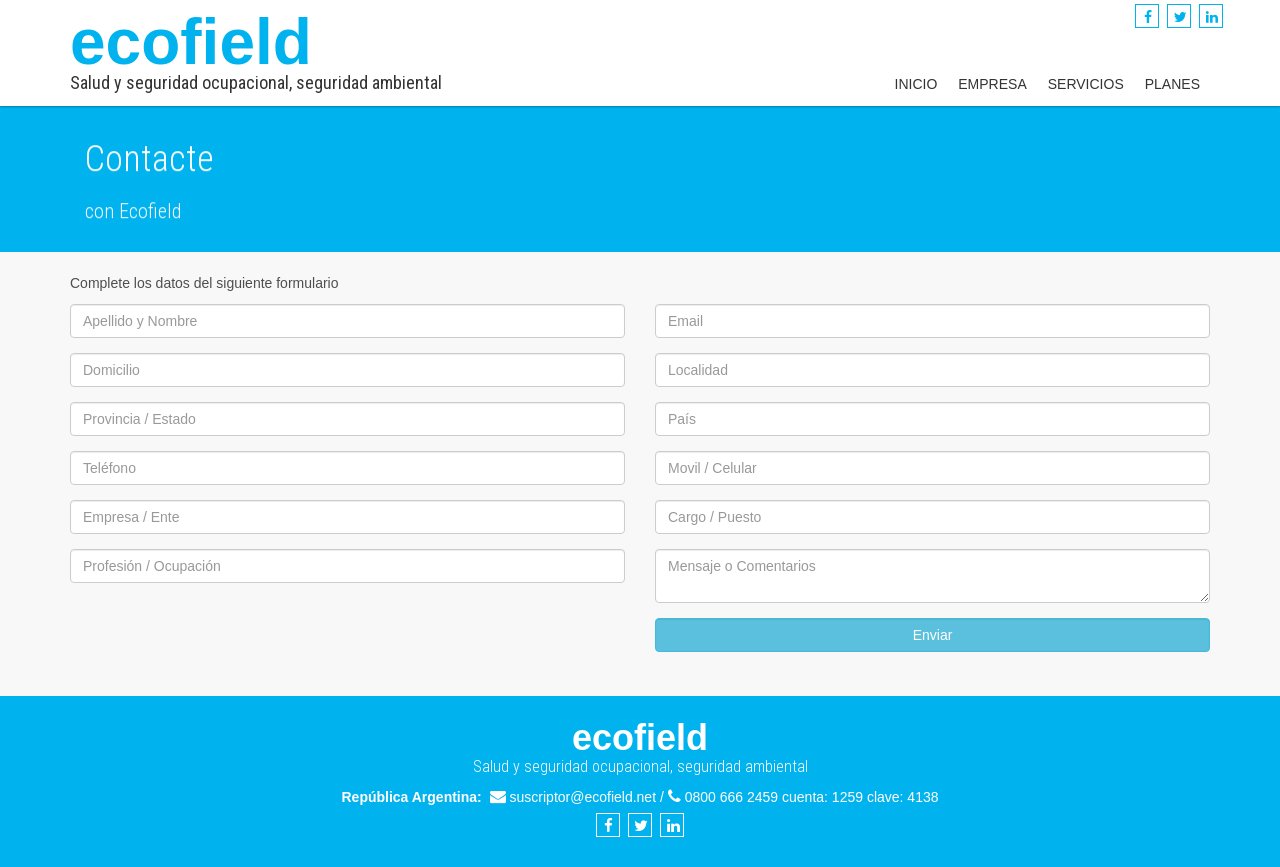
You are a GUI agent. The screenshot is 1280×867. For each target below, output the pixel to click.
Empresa (992, 84)
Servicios (1086, 84)
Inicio (916, 84)
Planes (1172, 84)
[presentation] (222, 637)
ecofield (256, 49)
